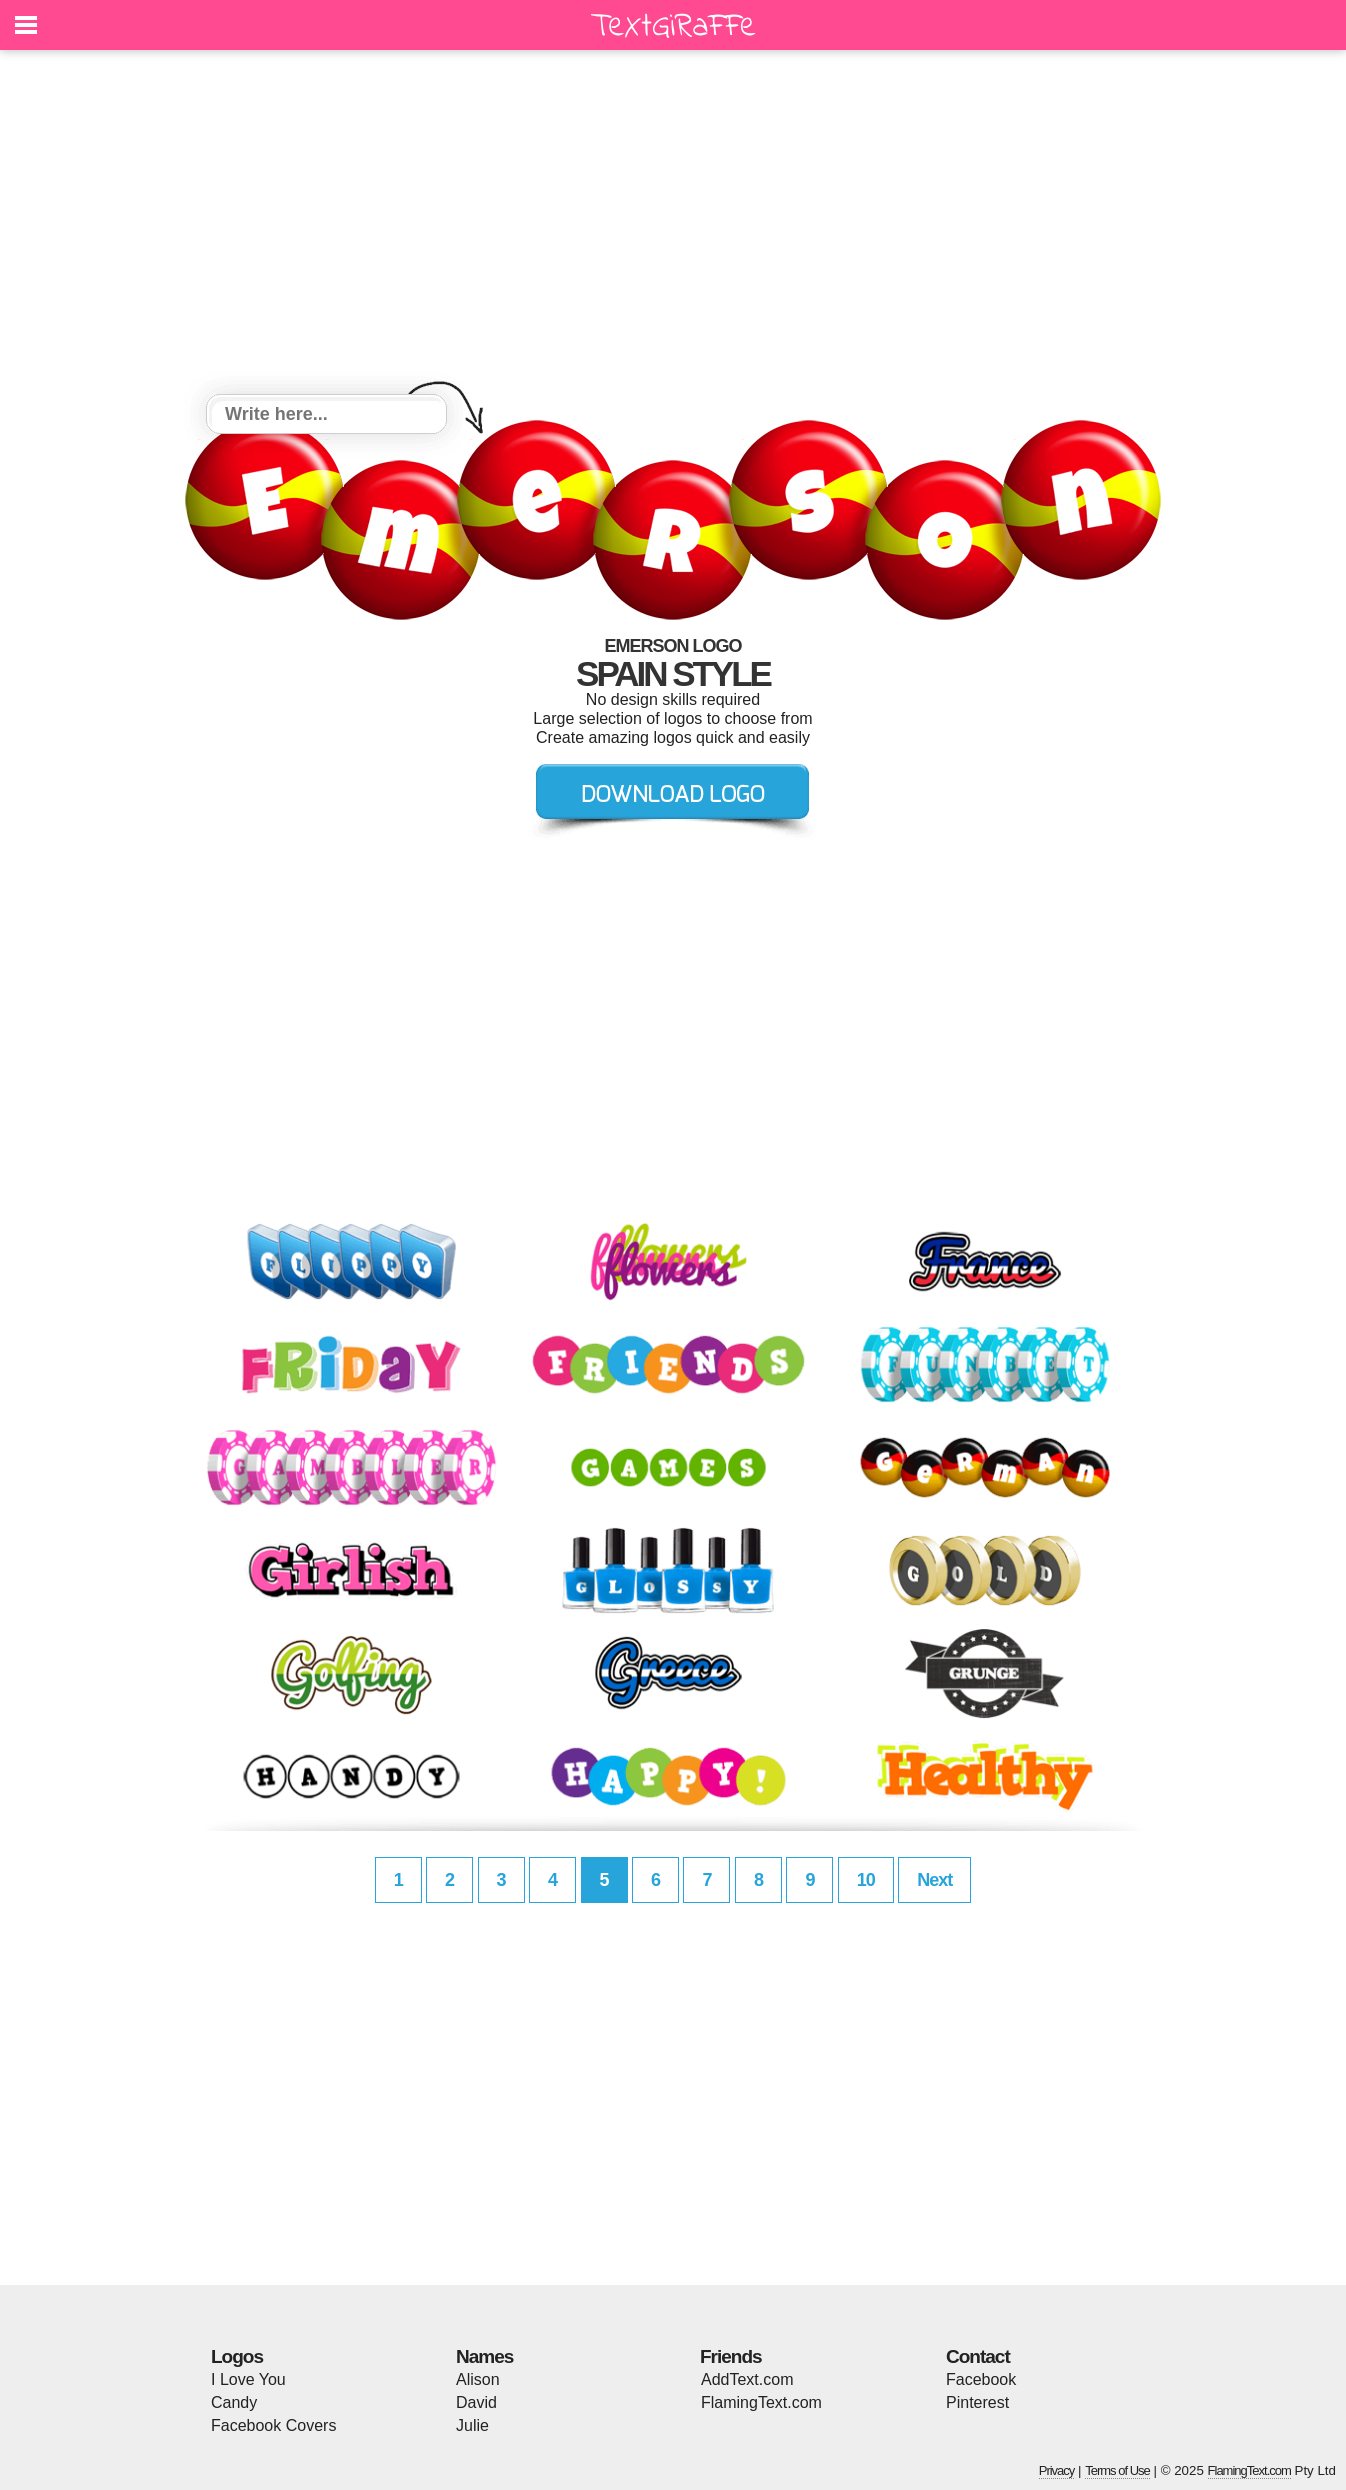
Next (934, 1880)
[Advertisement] (673, 225)
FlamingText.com (761, 2402)
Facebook (981, 2379)
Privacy (1057, 2470)
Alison (478, 2379)
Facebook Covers (273, 2425)
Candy (234, 2402)
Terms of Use (1117, 2470)
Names (484, 2356)
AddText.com (747, 2379)
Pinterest (977, 2402)
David (476, 2402)
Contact (978, 2356)
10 (866, 1880)
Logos (237, 2356)
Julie (472, 2425)
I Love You (248, 2379)
